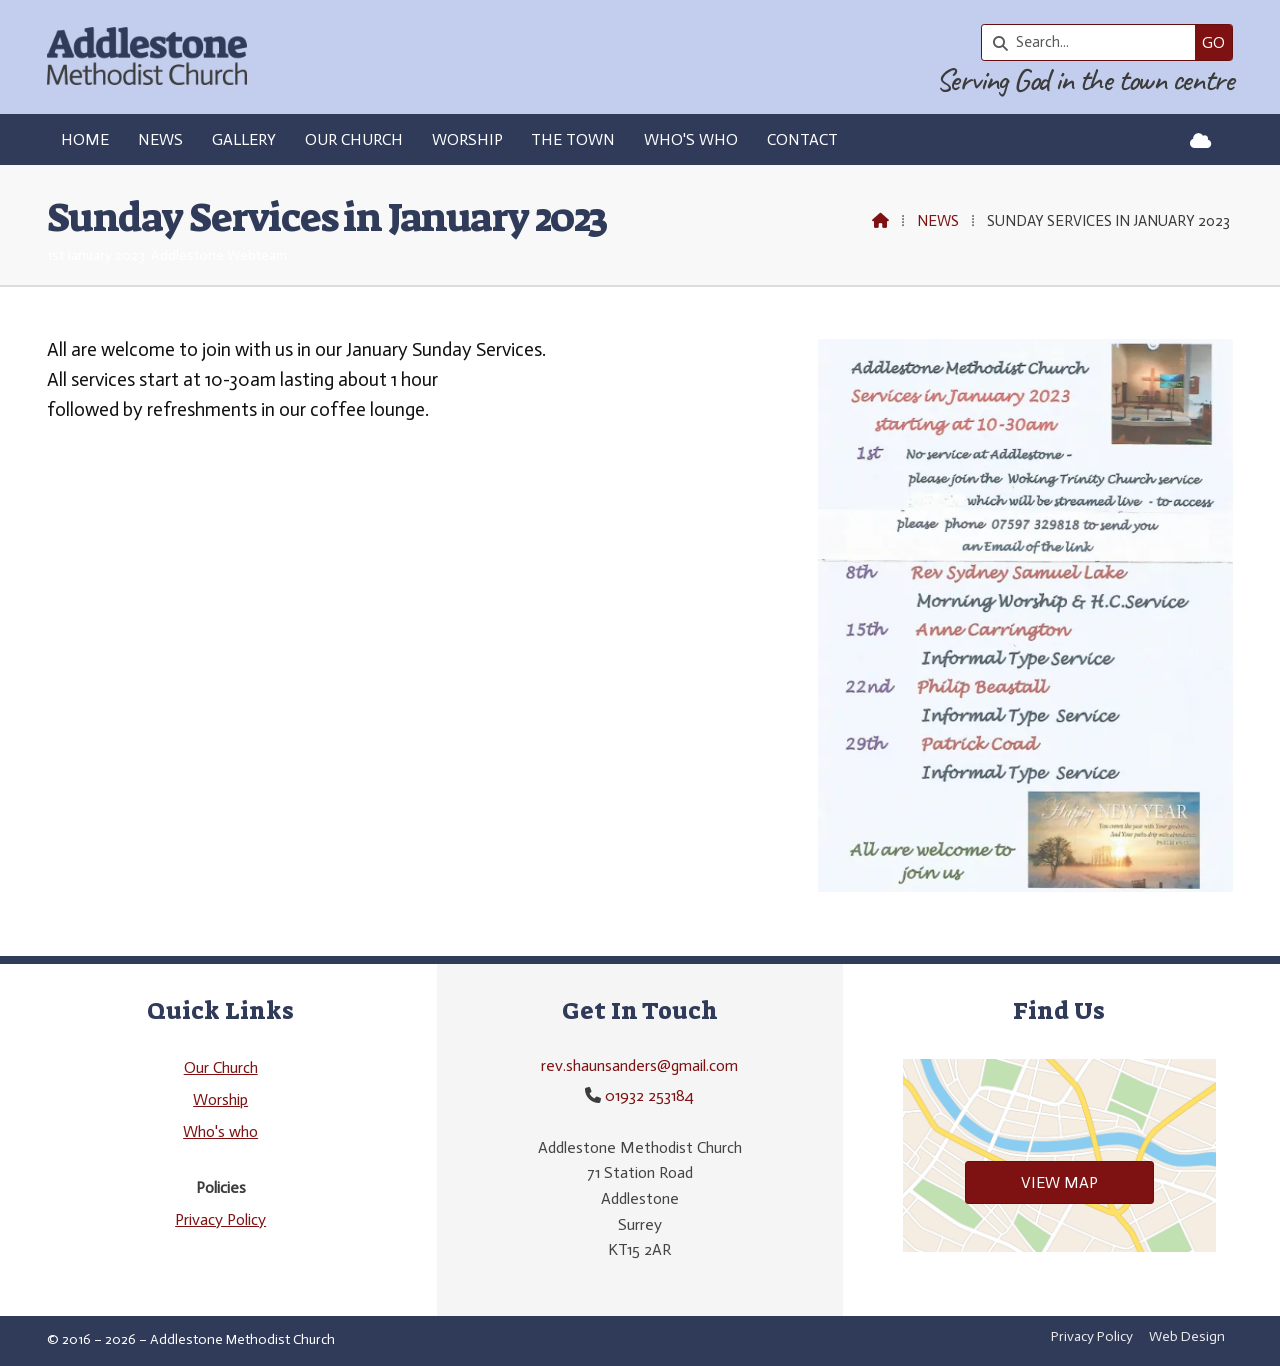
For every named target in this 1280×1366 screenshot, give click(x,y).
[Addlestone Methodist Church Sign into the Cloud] (1200, 141)
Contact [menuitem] (802, 139)
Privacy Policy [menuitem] (1092, 1336)
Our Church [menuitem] (354, 139)
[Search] (1093, 42)
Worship (220, 1099)
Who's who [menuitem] (691, 139)
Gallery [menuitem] (244, 139)
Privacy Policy (220, 1219)
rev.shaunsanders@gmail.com (639, 1065)
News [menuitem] (160, 139)
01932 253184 (649, 1095)
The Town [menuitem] (573, 139)
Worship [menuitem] (467, 139)
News (938, 221)
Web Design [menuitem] (1187, 1336)
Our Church (221, 1067)
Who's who (220, 1131)
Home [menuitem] (85, 139)
